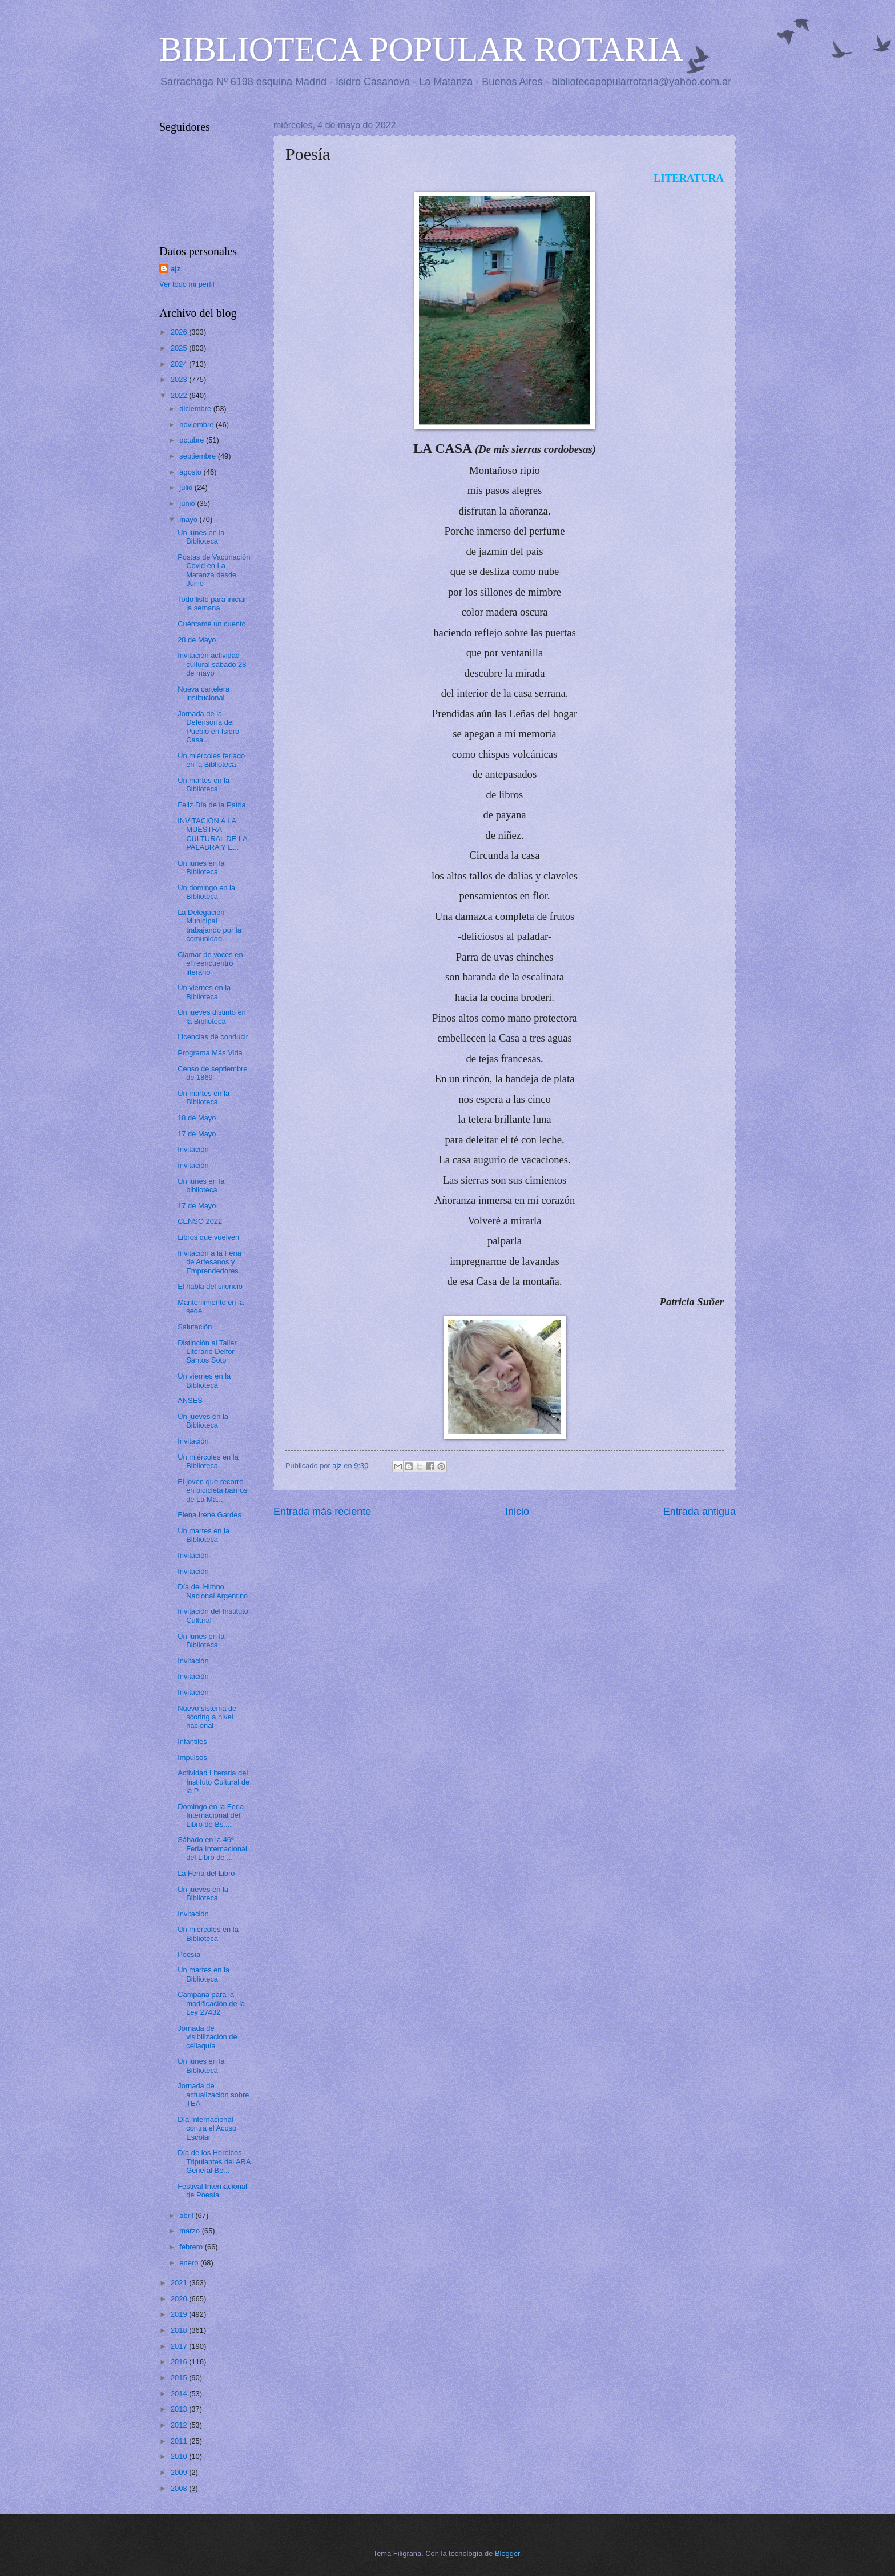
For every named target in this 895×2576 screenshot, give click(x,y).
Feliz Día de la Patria (212, 805)
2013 (180, 2409)
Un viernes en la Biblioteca (204, 991)
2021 (180, 2282)
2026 (180, 332)
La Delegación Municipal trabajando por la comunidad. (209, 925)
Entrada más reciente (322, 1511)
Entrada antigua (699, 1511)
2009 (180, 2472)
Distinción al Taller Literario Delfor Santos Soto (207, 1352)
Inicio (517, 1511)
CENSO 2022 (200, 1221)
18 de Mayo (197, 1118)
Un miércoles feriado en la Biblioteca (211, 760)
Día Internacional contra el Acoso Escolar (207, 2128)
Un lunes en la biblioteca (201, 1185)
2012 (180, 2425)
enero (189, 2262)
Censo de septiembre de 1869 (212, 1073)
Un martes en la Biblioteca (203, 784)
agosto (191, 472)
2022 (180, 395)
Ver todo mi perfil (187, 284)
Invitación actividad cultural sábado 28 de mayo (212, 664)
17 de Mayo (197, 1134)
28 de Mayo (197, 640)
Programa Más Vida (210, 1052)
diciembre (196, 408)
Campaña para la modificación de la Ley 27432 (211, 2003)
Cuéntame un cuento (212, 624)
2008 (180, 2488)
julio (186, 487)
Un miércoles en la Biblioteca (208, 1461)
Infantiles (192, 1741)
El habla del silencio (210, 1286)
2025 (180, 348)
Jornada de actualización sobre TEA (213, 2094)
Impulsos (192, 1757)
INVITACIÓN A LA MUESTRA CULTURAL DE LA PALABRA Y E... (212, 834)
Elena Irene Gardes (209, 1514)
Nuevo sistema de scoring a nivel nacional (207, 1717)
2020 (180, 2298)
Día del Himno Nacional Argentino (213, 1591)
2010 (180, 2456)
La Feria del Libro (206, 1873)
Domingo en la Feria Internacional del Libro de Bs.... (211, 1815)
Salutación (195, 1327)
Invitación (193, 1149)
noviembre (197, 424)
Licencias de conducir (213, 1036)
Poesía (189, 1954)
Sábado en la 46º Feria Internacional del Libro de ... (212, 1848)
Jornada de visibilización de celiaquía (207, 2037)
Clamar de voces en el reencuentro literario (210, 963)
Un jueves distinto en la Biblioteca (212, 1016)
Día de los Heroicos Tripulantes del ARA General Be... (214, 2161)
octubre (192, 440)
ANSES (190, 1400)
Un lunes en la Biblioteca (201, 536)
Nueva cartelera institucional (203, 693)
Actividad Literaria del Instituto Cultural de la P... (213, 1782)
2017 (180, 2346)
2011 (180, 2441)
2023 (180, 379)
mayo (189, 519)
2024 (180, 364)
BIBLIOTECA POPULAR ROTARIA (421, 49)
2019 (180, 2314)
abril (187, 2215)
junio (188, 503)
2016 (180, 2361)
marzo (190, 2231)
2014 (180, 2393)
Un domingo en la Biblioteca (206, 892)
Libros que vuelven (208, 1237)
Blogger (507, 2553)
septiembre (198, 456)
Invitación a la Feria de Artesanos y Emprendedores (209, 1262)
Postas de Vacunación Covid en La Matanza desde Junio (214, 570)
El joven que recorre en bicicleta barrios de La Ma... (212, 1490)
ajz (175, 268)
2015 (180, 2377)
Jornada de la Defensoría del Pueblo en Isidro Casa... (208, 726)
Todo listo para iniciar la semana (212, 603)
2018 (180, 2330)
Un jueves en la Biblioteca (203, 1420)
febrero (191, 2247)
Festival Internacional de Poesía (212, 2190)
